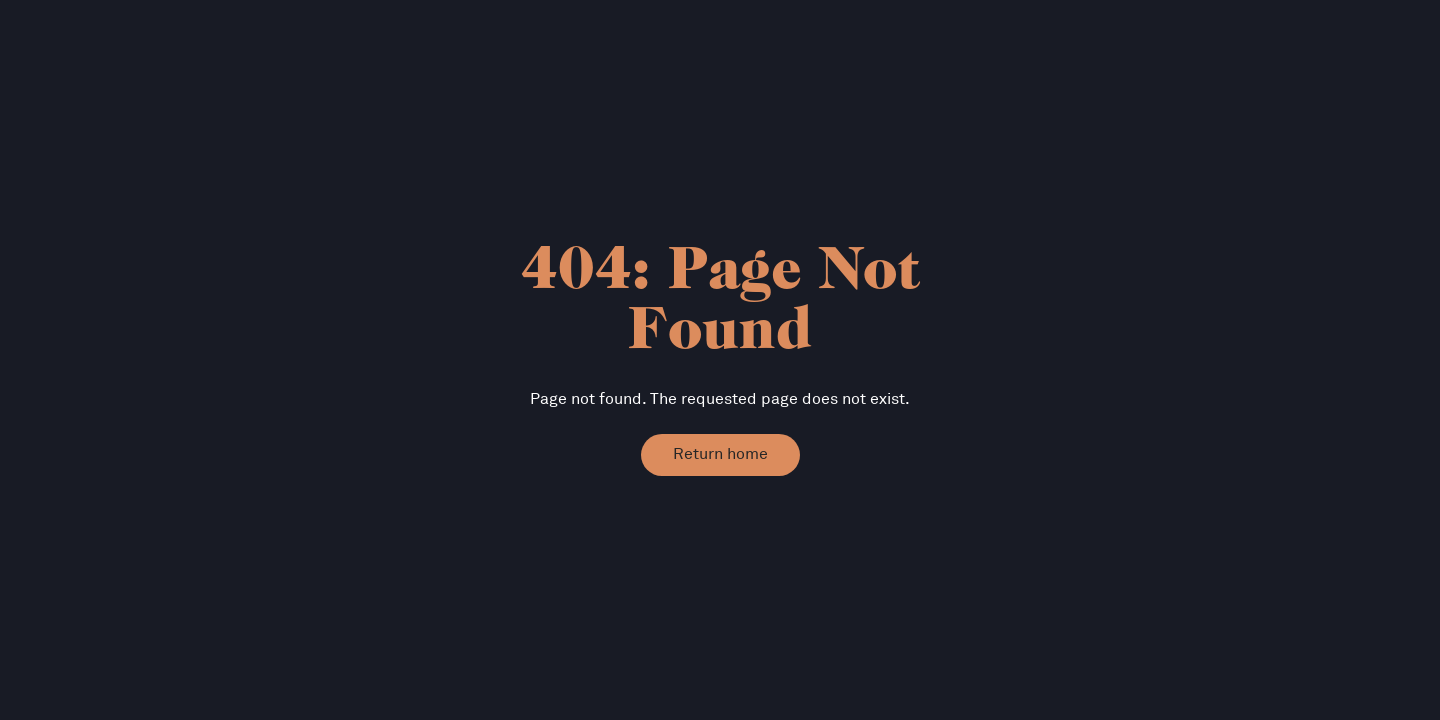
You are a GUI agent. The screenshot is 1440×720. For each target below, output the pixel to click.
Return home (720, 454)
